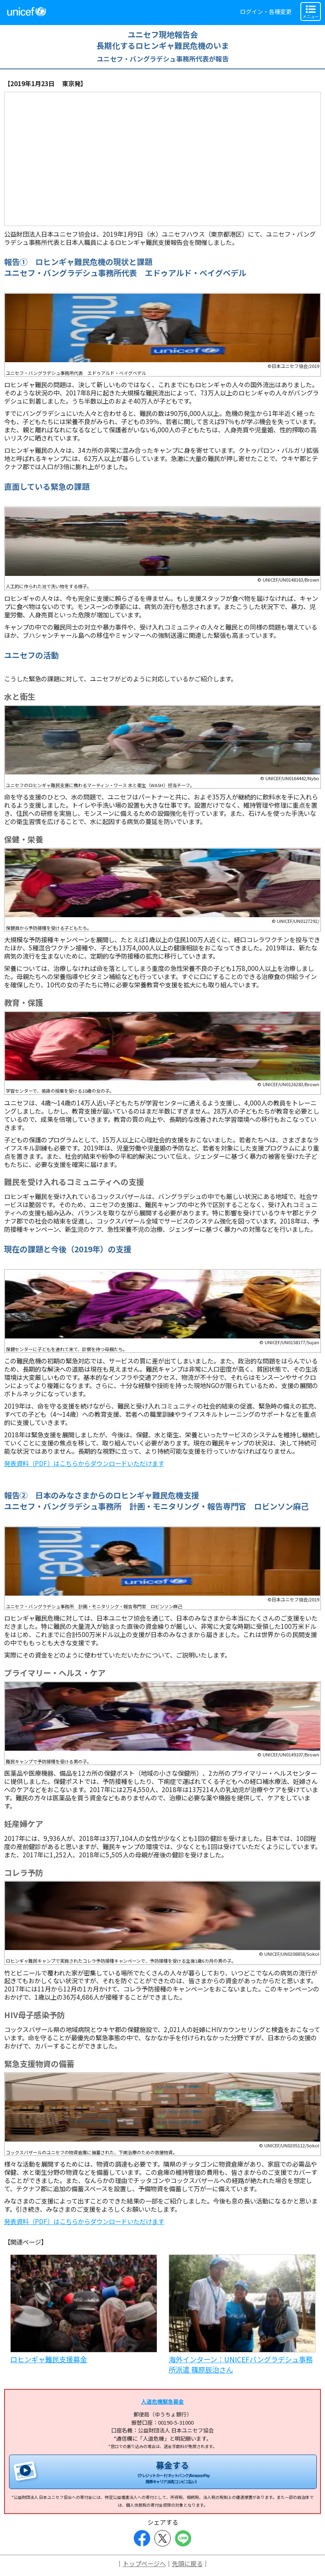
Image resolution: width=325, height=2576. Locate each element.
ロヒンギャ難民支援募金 (48, 2359)
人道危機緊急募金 (162, 2401)
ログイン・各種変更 (266, 11)
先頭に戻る (187, 2563)
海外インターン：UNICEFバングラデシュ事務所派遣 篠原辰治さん (241, 2364)
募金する (172, 2472)
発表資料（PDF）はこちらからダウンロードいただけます (84, 1463)
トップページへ (144, 2563)
